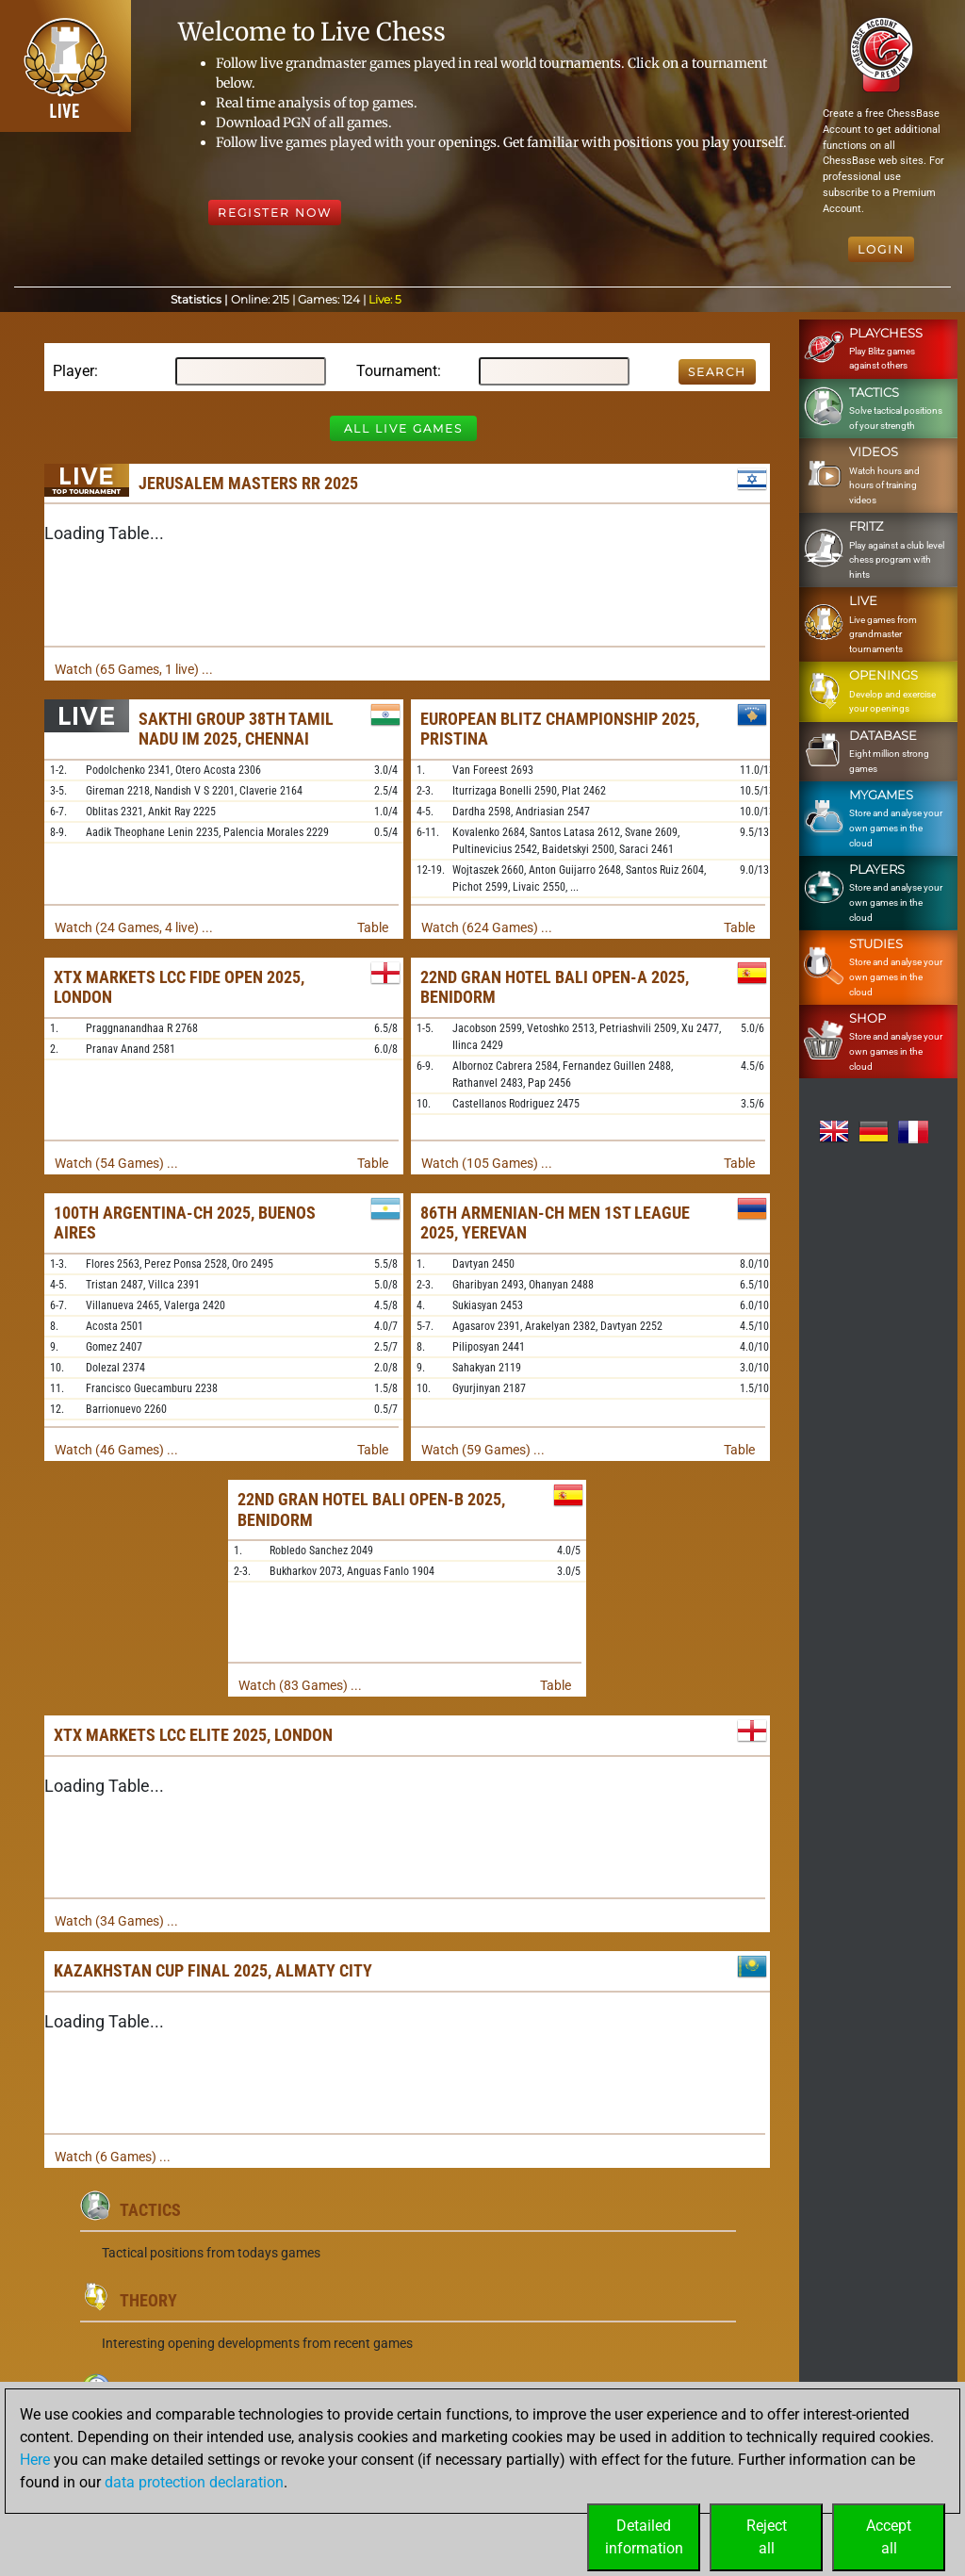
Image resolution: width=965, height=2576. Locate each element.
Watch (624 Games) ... (486, 927)
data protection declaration (194, 2482)
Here (35, 2460)
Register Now (275, 212)
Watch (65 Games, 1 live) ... (134, 669)
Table (372, 927)
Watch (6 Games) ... (113, 2156)
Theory (148, 2300)
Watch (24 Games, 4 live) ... (134, 927)
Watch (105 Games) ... (486, 1163)
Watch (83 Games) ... (300, 1685)
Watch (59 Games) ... (483, 1449)
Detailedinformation (644, 2537)
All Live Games (403, 428)
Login (881, 249)
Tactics (150, 2210)
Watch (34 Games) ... (116, 1920)
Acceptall (888, 2537)
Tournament (396, 371)
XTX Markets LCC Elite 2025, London (193, 1735)
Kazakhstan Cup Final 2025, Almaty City (213, 1970)
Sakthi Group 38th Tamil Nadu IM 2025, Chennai (236, 729)
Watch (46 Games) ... (116, 1449)
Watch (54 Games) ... (116, 1163)
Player (73, 371)
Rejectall (766, 2537)
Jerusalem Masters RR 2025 (248, 483)
